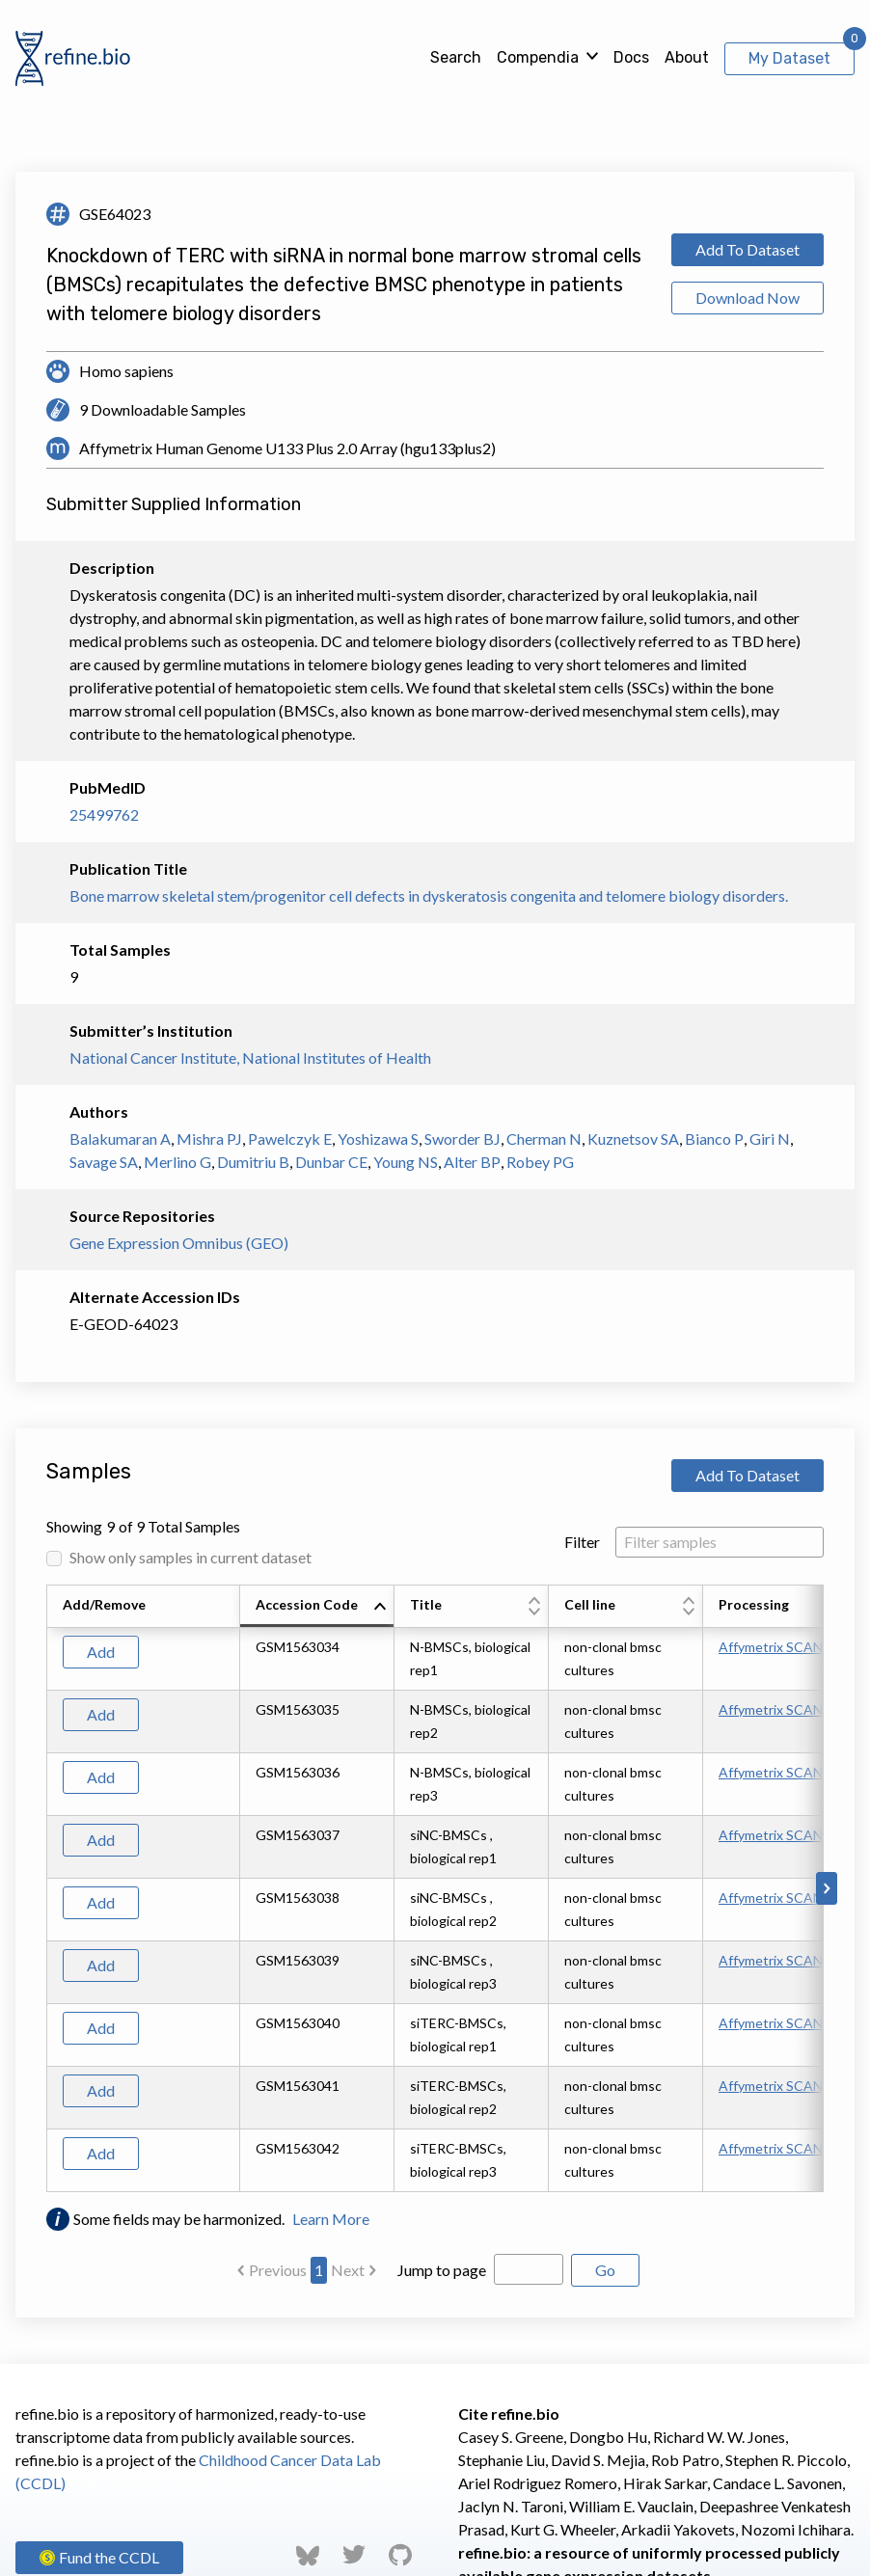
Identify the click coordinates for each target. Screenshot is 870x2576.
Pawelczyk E (290, 1138)
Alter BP (472, 1161)
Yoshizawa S (378, 1138)
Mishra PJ (209, 1138)
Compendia (538, 57)
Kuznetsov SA (633, 1138)
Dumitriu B (253, 1161)
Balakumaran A (120, 1138)
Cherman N (544, 1138)
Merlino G (177, 1161)
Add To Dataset (747, 249)
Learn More (330, 2219)
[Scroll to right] (826, 1888)
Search (455, 57)
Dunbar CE (331, 1161)
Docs (631, 57)
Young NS (405, 1161)
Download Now (747, 297)
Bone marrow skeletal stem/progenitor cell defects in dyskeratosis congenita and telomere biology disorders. (428, 895)
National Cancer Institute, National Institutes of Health (250, 1057)
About (687, 57)
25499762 (104, 814)
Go (605, 2270)
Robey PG (540, 1161)
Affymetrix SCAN (771, 1647)
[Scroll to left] (43, 1888)
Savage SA (103, 1161)
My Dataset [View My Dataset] (789, 58)
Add (101, 1651)
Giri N (769, 1138)
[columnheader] (317, 1607)
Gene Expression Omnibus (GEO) (178, 1243)
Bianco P (714, 1138)
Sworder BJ (462, 1138)
